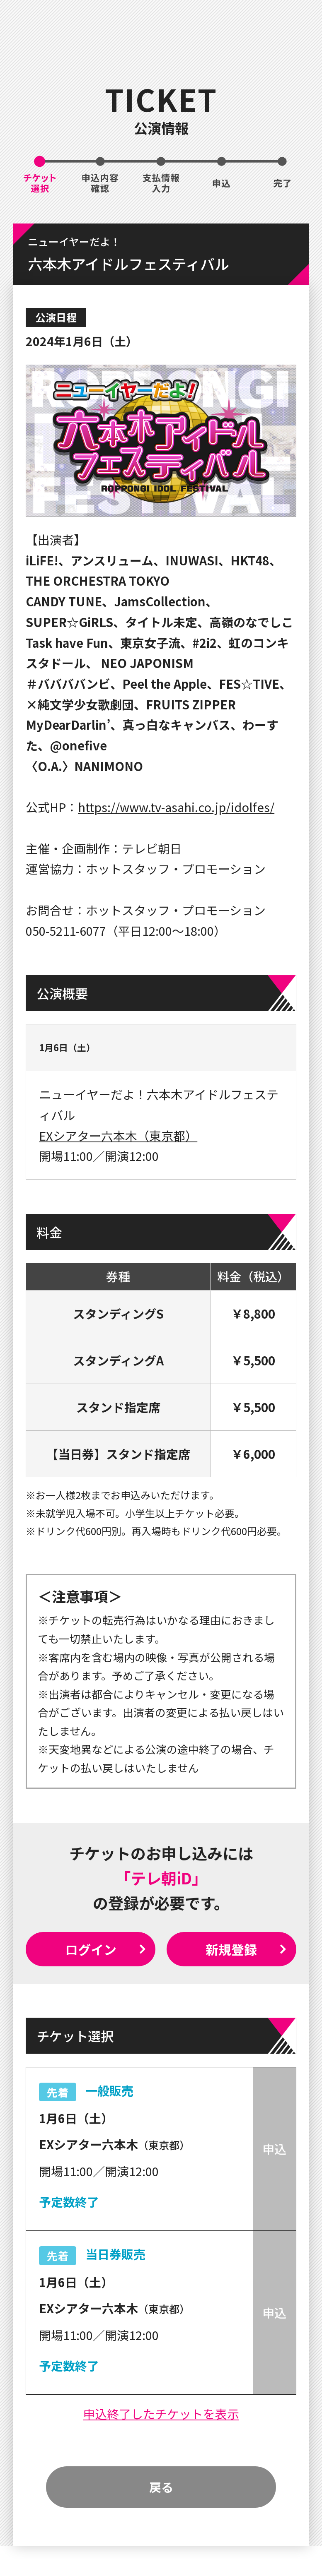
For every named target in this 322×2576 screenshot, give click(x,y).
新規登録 (231, 1949)
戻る (161, 2486)
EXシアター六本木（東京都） (118, 1135)
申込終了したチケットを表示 (161, 2413)
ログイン (90, 1949)
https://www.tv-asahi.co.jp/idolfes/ (176, 806)
